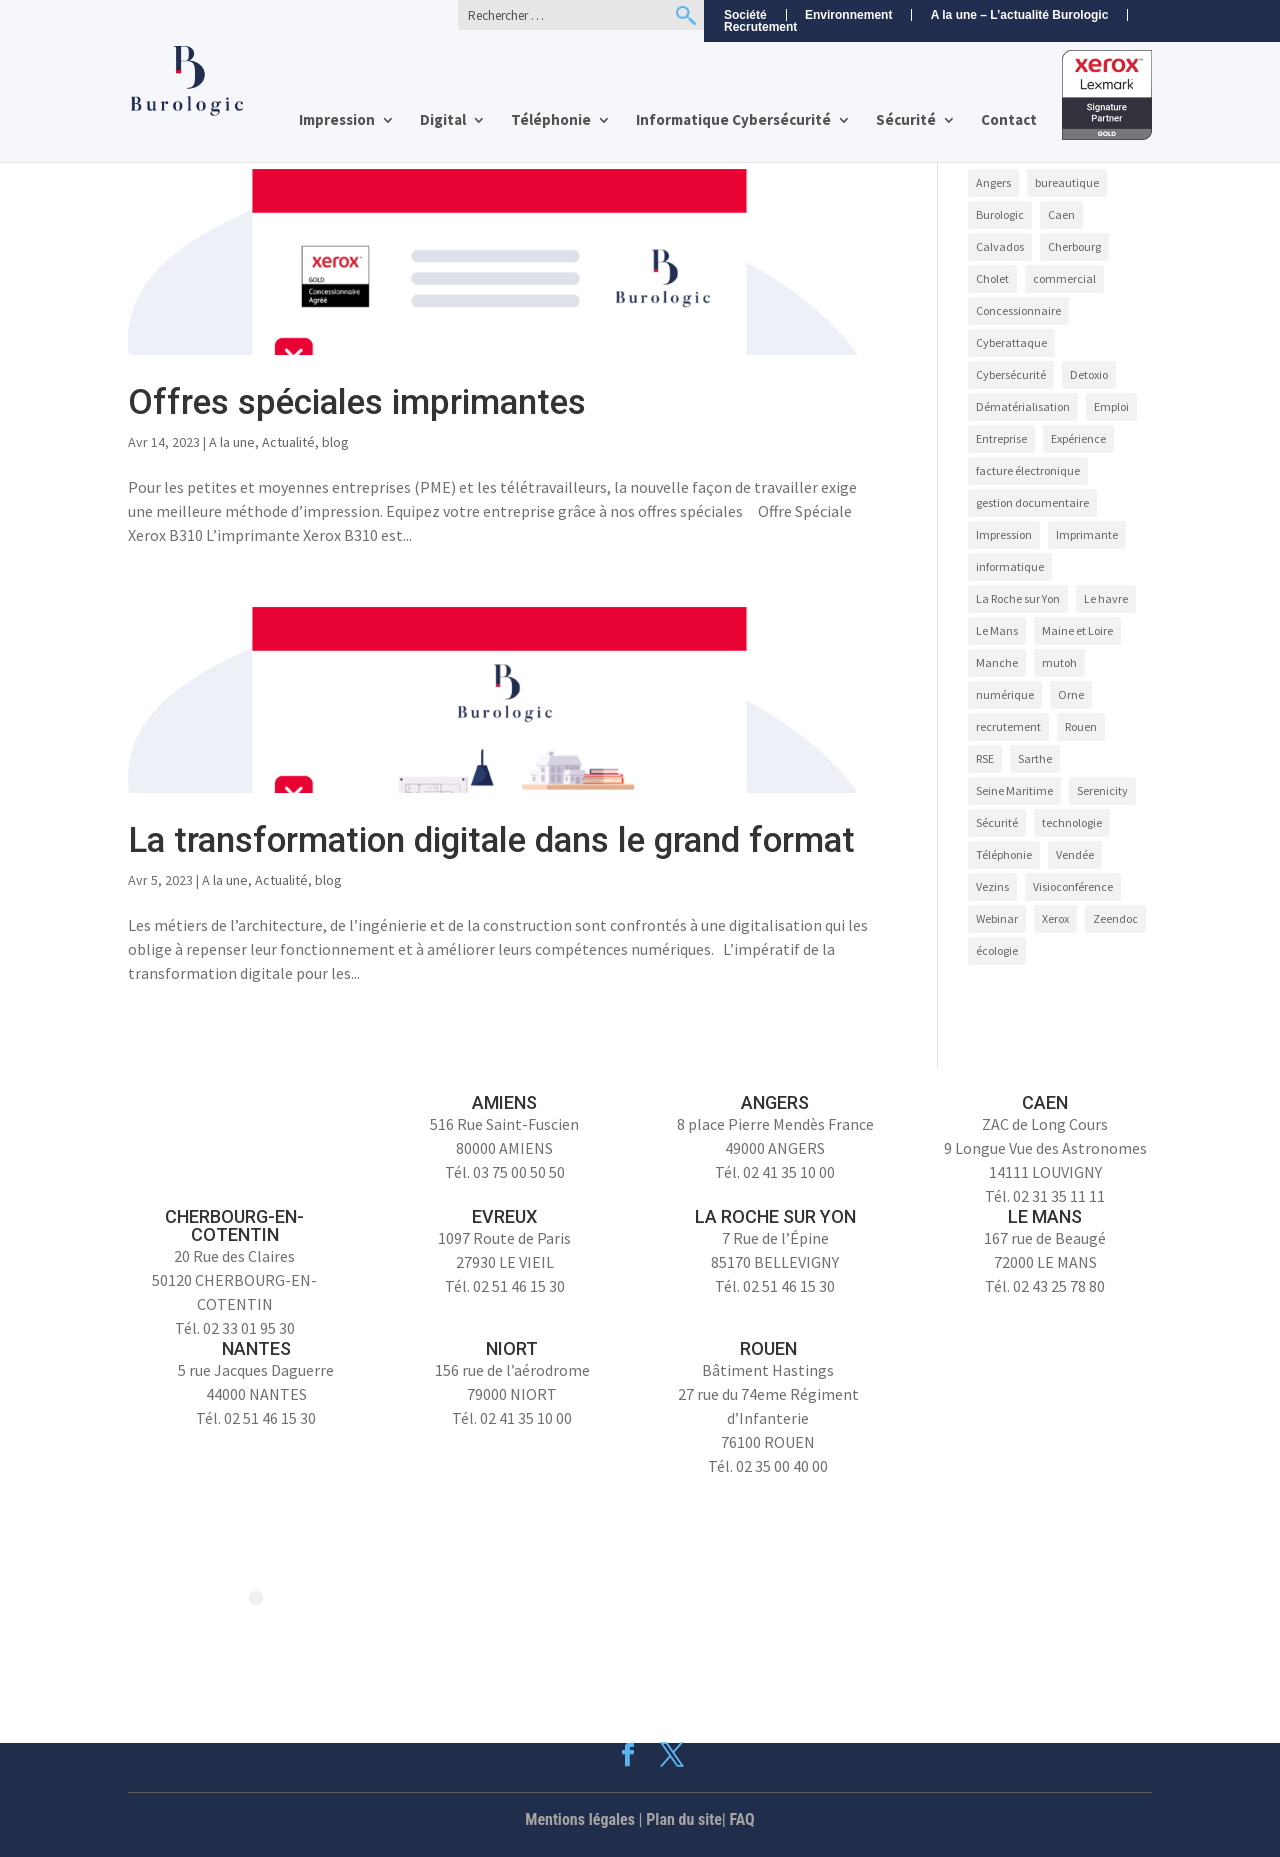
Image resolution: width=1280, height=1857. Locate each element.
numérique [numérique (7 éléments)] (1005, 694)
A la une (232, 442)
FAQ (742, 1819)
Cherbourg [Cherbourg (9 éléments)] (1074, 246)
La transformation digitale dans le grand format (491, 840)
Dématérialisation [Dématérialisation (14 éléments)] (1023, 406)
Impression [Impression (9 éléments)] (1004, 534)
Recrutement (760, 27)
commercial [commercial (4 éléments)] (1064, 278)
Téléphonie (551, 121)
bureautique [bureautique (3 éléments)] (1067, 182)
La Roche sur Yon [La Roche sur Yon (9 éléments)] (1018, 598)
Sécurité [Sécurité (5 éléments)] (997, 822)
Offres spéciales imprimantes (357, 402)
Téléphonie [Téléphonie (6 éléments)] (1004, 854)
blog (335, 442)
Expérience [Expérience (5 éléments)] (1078, 438)
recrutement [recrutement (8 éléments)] (1008, 726)
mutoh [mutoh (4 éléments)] (1059, 662)
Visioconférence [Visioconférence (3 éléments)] (1073, 886)
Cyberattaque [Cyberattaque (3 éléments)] (1011, 342)
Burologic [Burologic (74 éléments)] (1000, 214)
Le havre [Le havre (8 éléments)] (1106, 598)
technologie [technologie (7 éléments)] (1072, 822)
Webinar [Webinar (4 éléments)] (997, 918)
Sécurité (906, 121)
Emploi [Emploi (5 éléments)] (1111, 406)
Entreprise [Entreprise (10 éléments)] (1001, 438)
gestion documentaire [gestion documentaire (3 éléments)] (1032, 502)
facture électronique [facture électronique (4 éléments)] (1028, 470)
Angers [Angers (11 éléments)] (993, 182)
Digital (443, 121)
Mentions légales (580, 1819)
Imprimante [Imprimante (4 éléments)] (1087, 534)
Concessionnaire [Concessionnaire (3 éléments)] (1018, 310)
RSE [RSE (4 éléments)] (985, 758)
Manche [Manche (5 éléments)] (997, 662)
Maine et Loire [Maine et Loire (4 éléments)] (1077, 630)
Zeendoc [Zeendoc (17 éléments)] (1115, 918)
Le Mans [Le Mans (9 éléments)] (997, 630)
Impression (337, 121)
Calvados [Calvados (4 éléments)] (1000, 246)
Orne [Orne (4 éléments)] (1071, 694)
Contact (1009, 121)
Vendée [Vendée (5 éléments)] (1075, 854)
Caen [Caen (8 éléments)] (1061, 214)
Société (745, 15)
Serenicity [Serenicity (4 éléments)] (1102, 790)
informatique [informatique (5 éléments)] (1010, 566)
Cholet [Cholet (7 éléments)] (992, 278)
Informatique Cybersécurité (733, 121)
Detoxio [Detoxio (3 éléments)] (1089, 374)
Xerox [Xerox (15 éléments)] (1055, 918)
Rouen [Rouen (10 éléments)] (1081, 726)
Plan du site (684, 1819)
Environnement (848, 15)
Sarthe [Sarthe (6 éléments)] (1035, 758)
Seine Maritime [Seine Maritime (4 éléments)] (1014, 790)
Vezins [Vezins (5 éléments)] (992, 886)
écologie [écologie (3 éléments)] (997, 950)
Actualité (288, 442)
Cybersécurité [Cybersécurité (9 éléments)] (1011, 374)
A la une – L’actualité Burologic (1020, 15)
